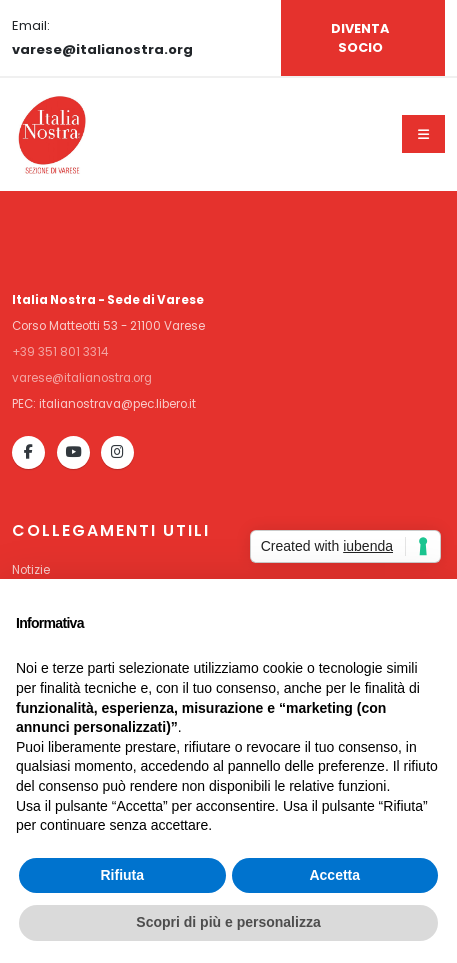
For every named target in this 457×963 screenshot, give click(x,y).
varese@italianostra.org (82, 378)
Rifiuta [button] (122, 875)
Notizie (31, 570)
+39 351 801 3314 (60, 352)
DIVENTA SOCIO (360, 38)
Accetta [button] (334, 875)
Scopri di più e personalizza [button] (228, 922)
